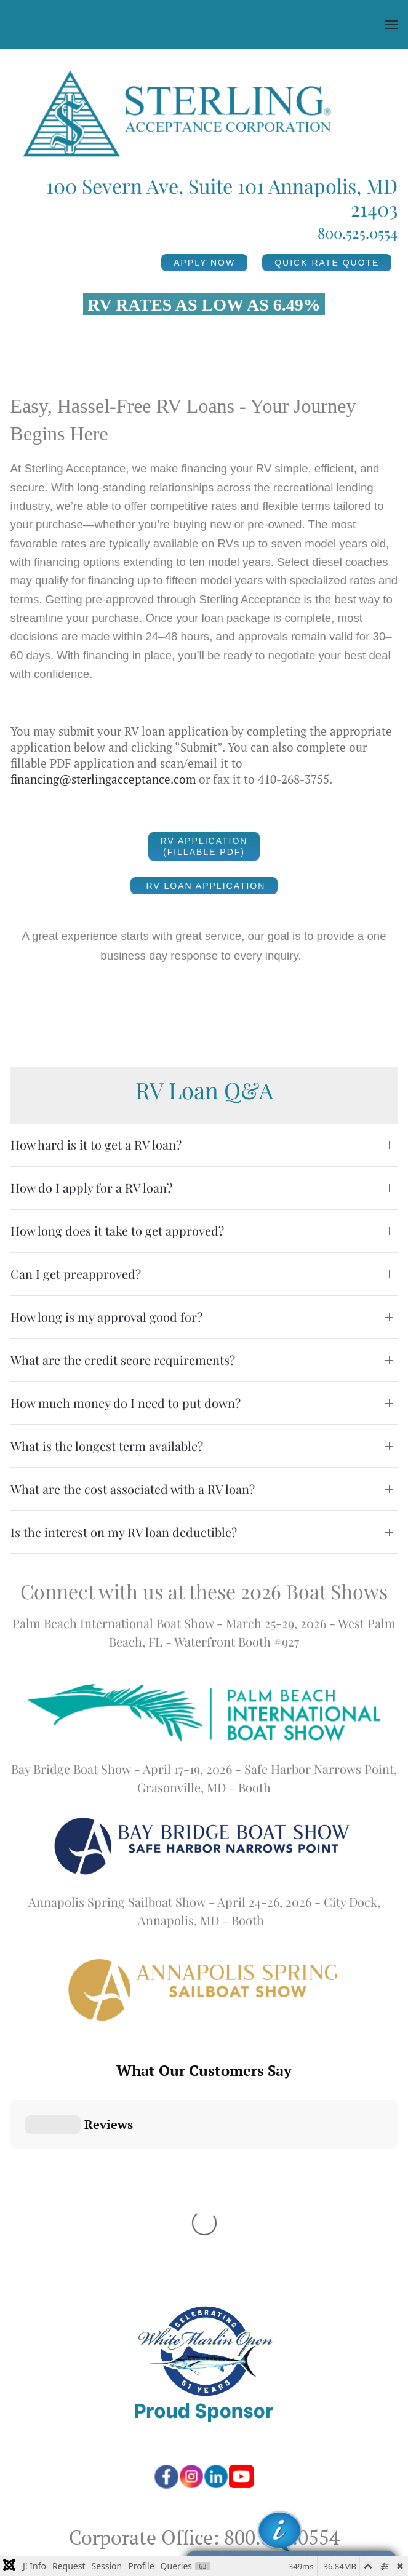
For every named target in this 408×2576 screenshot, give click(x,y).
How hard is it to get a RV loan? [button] (96, 1144)
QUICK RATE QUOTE (326, 263)
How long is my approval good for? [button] (106, 1316)
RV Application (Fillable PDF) (204, 846)
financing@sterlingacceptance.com (103, 779)
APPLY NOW (204, 263)
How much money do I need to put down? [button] (125, 1402)
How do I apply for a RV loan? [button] (91, 1187)
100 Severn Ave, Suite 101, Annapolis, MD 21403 (204, 2357)
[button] (391, 24)
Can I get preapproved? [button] (75, 1273)
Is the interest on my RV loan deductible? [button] (123, 1532)
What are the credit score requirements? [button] (122, 1359)
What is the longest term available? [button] (106, 1445)
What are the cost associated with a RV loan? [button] (132, 1489)
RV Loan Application (204, 886)
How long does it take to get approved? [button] (117, 1230)
